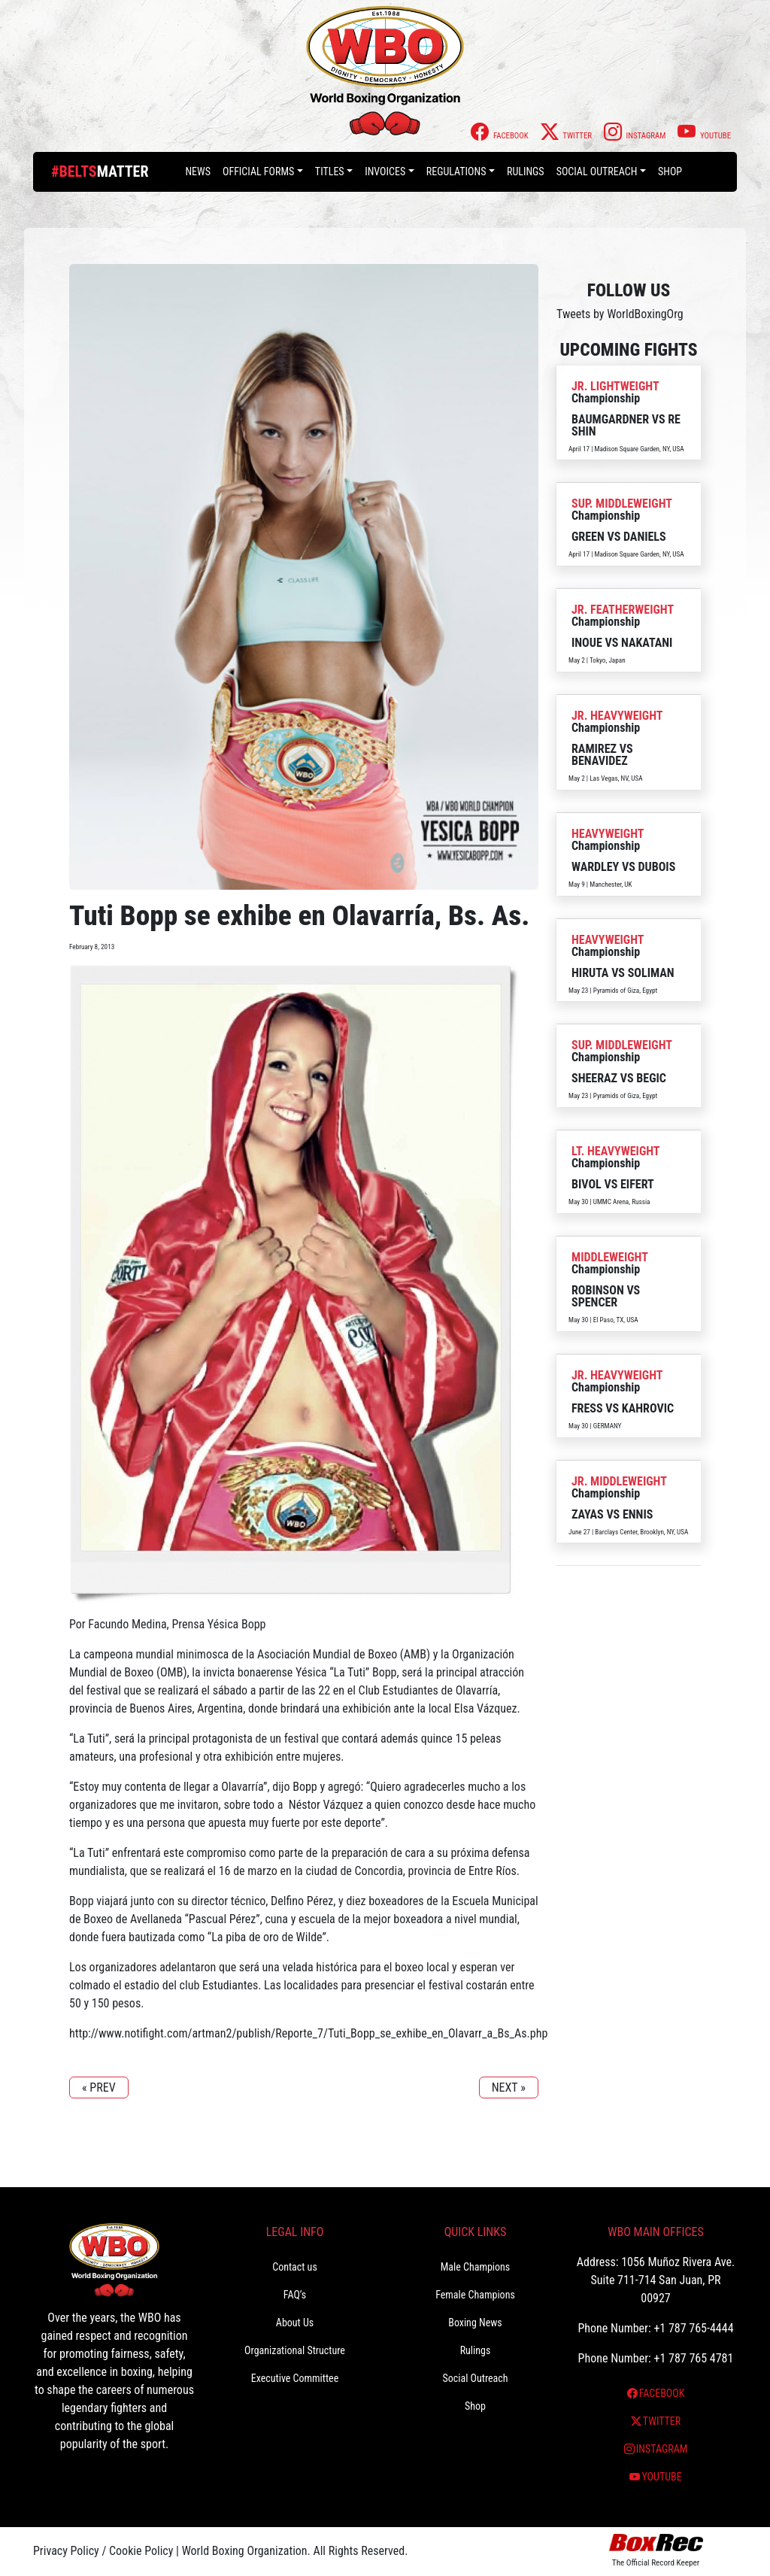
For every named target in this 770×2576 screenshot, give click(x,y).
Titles (329, 171)
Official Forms (258, 171)
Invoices (385, 171)
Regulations (456, 171)
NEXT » (509, 2087)
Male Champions (476, 2267)
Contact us (294, 2267)
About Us (295, 2323)
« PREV (99, 2087)
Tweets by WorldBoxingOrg (620, 314)
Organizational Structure (294, 2350)
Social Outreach (597, 171)
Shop (670, 171)
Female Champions (475, 2295)
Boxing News (475, 2323)
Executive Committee (294, 2378)
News (198, 171)
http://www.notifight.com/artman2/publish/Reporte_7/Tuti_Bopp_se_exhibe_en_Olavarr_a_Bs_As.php (308, 2033)
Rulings (525, 171)
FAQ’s (294, 2295)
